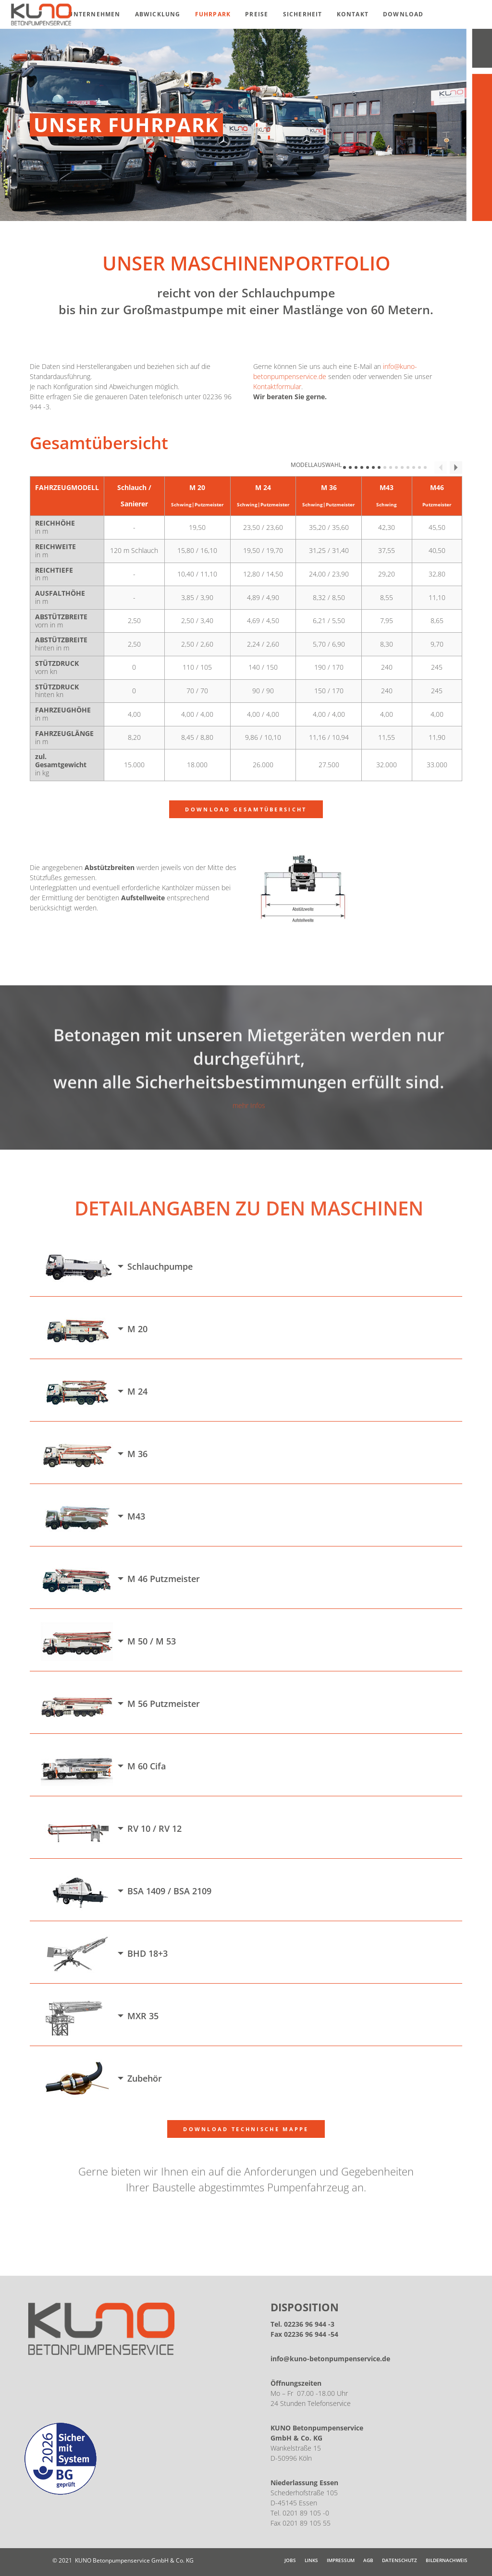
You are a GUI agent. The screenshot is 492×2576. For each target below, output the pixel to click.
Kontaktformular (277, 386)
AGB (368, 2560)
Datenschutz (399, 2560)
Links (311, 2560)
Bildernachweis (446, 2560)
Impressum (341, 2560)
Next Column (456, 467)
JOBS (290, 2560)
